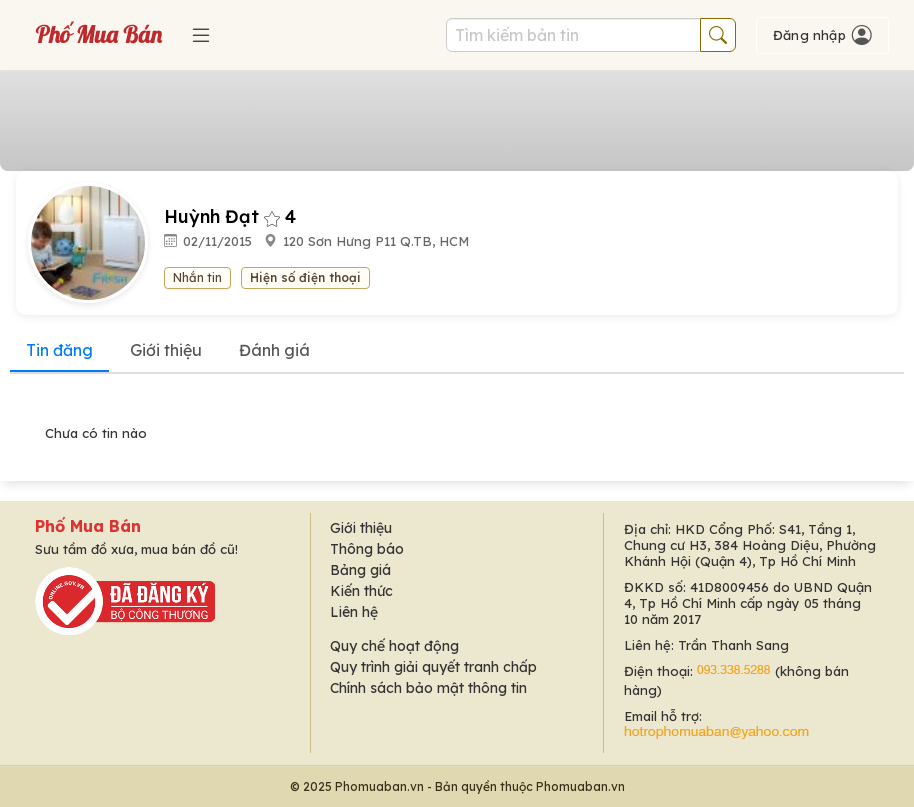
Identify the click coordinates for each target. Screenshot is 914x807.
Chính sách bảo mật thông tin (428, 688)
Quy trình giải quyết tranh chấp (433, 667)
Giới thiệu (166, 350)
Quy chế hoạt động (394, 646)
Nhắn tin (197, 277)
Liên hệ (354, 612)
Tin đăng (59, 350)
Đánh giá (274, 350)
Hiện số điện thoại (305, 277)
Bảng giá (360, 570)
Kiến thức (361, 591)
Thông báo (367, 549)
